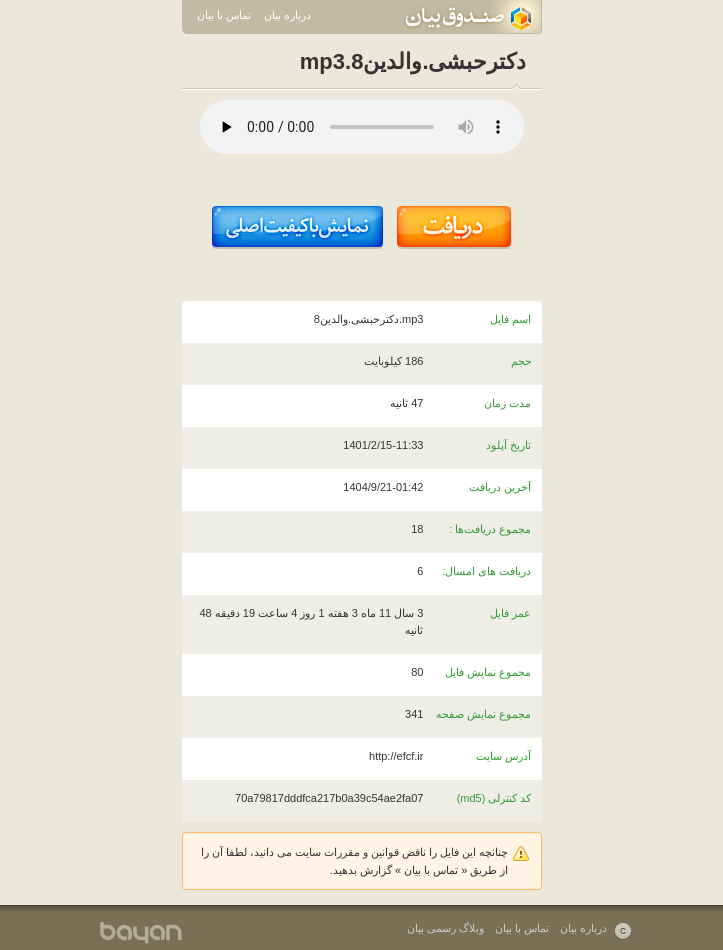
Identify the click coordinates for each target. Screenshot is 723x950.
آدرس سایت (503, 756)
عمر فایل (510, 613)
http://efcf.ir (396, 756)
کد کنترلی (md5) (494, 798)
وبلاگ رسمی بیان (445, 928)
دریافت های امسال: (486, 571)
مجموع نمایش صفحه (483, 714)
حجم (521, 361)
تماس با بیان (224, 15)
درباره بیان (287, 15)
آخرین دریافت (500, 487)
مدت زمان (507, 403)
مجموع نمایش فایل (488, 672)
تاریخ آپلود (508, 445)
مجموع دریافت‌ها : (490, 529)
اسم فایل (510, 319)
